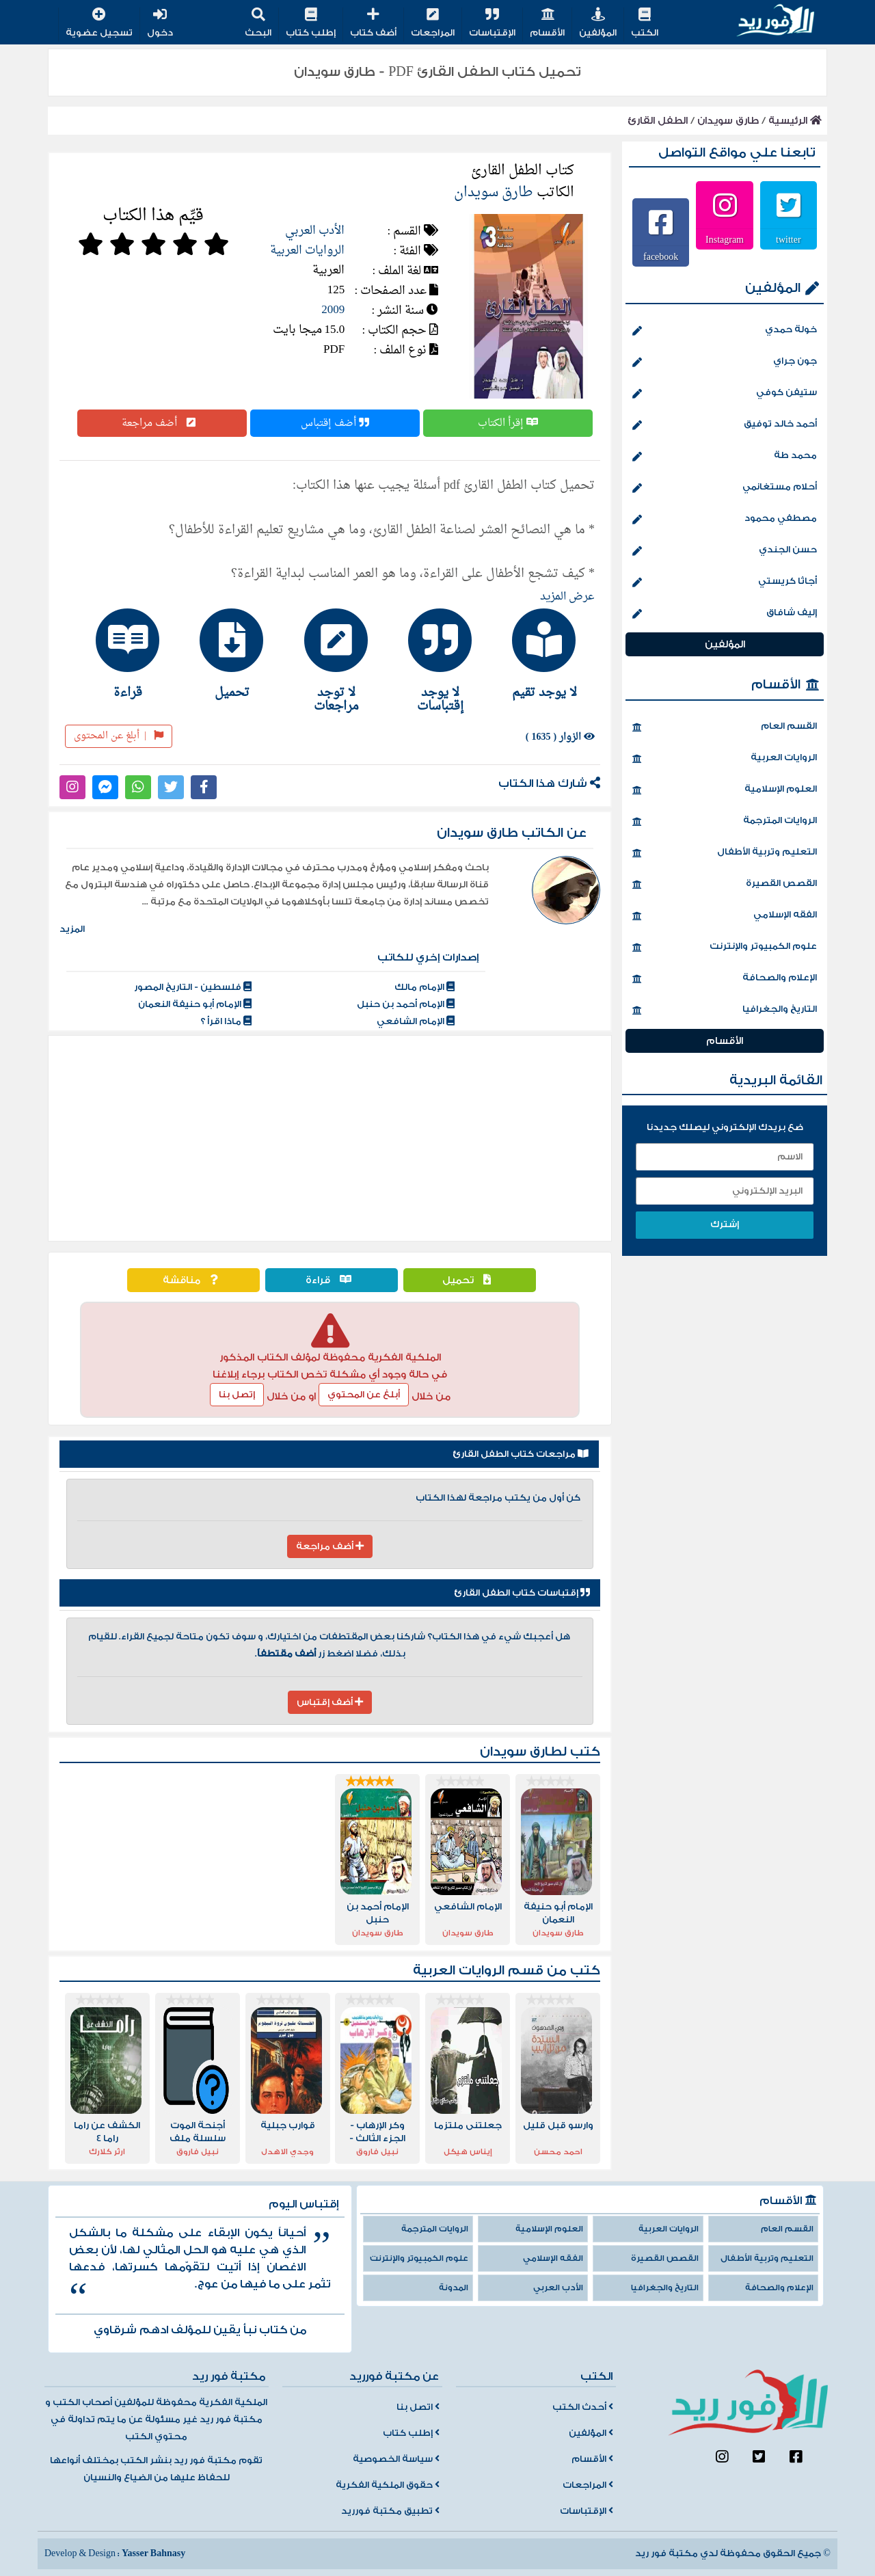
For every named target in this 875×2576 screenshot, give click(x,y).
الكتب (644, 24)
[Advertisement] (329, 1138)
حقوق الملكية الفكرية (388, 2485)
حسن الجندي (724, 551)
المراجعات (433, 24)
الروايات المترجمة (724, 821)
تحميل (470, 1280)
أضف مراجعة (162, 423)
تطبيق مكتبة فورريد (390, 2511)
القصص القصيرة (724, 884)
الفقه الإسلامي (724, 916)
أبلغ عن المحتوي (363, 1394)
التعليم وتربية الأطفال (724, 853)
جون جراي (724, 362)
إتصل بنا (237, 1394)
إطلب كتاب (311, 24)
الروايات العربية (307, 250)
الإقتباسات (492, 24)
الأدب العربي (315, 230)
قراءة (332, 1280)
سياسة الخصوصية (396, 2459)
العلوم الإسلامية (724, 790)
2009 (333, 310)
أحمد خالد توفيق (724, 425)
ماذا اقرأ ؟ (226, 1021)
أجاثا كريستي (724, 582)
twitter (788, 239)
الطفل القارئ (658, 120)
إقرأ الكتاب (508, 423)
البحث (258, 24)
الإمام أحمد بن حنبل (406, 1004)
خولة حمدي (724, 330)
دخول (160, 24)
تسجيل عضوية (99, 24)
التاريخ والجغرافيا (724, 1010)
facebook (660, 256)
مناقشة (193, 1280)
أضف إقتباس (335, 423)
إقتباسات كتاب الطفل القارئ (522, 1593)
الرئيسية (795, 120)
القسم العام (724, 727)
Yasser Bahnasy (153, 2553)
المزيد (72, 929)
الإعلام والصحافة (724, 979)
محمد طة (724, 456)
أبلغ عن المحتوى (118, 736)
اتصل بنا (418, 2407)
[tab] (538, 653)
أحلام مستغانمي (724, 488)
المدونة (453, 2287)
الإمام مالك (424, 987)
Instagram (724, 239)
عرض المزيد (567, 597)
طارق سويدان (728, 120)
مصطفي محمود (724, 519)
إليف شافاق (724, 613)
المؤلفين (598, 24)
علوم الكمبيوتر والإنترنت (724, 947)
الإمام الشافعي (416, 1021)
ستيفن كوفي (724, 393)
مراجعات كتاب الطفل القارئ (521, 1454)
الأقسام (547, 24)
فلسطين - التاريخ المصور (193, 987)
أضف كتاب (373, 24)
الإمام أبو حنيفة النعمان (195, 1004)
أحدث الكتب (582, 2407)
